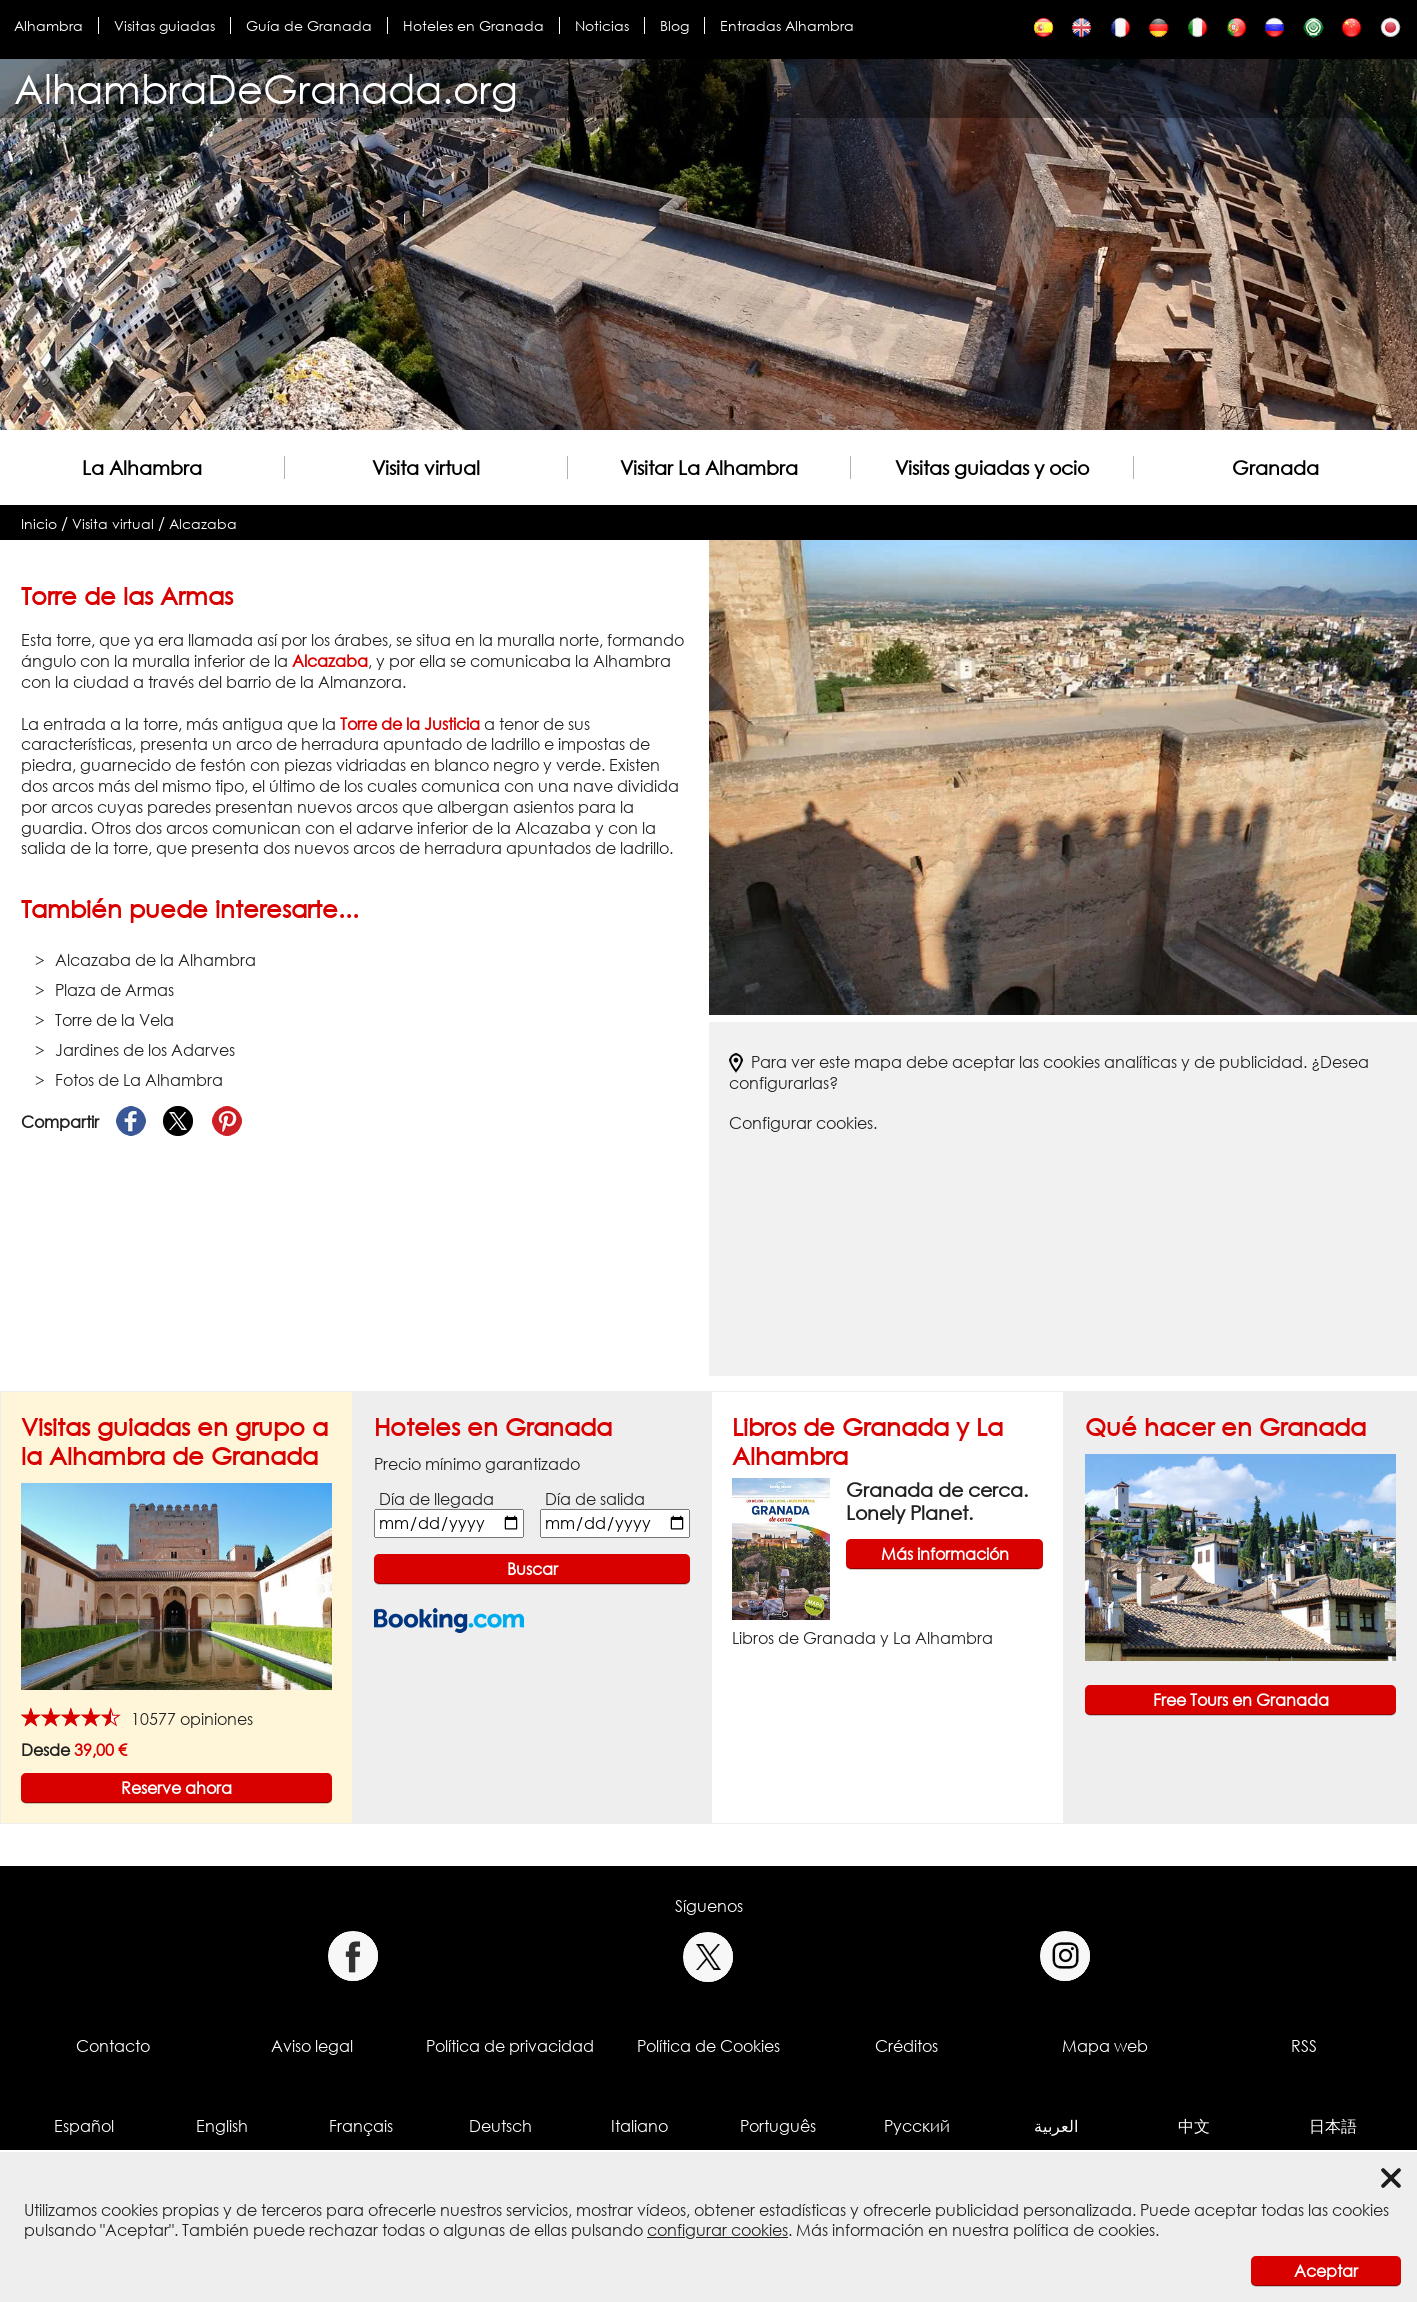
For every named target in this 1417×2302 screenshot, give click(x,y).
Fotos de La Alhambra (139, 1080)
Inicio (39, 523)
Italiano (639, 2126)
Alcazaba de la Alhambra (155, 960)
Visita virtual (426, 467)
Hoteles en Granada (473, 25)
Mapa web (1105, 2046)
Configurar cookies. (803, 1123)
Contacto (113, 2046)
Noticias (602, 25)
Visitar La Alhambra (709, 467)
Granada (1275, 467)
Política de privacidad (510, 2046)
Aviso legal (312, 2046)
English (222, 2126)
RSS (1304, 2046)
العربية (1056, 2126)
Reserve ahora (176, 1788)
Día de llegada (436, 1499)
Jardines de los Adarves (145, 1050)
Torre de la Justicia (410, 724)
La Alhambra (142, 467)
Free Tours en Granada (1241, 1700)
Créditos (906, 2046)
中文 (1194, 2126)
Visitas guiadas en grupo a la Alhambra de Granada (174, 1441)
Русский (917, 2126)
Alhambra (48, 25)
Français (361, 2126)
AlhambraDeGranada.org (266, 88)
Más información (945, 1554)
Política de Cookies (708, 2046)
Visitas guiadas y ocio (992, 467)
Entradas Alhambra (787, 25)
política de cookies (1084, 2230)
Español (84, 2126)
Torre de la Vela (114, 1020)
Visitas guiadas (164, 25)
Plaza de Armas (114, 990)
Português (778, 2126)
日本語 (1333, 2126)
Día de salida (595, 1499)
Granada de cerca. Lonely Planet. (937, 1501)
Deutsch (500, 2126)
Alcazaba (203, 523)
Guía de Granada (309, 25)
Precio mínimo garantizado (477, 1464)
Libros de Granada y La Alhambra (862, 1638)
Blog (674, 25)
